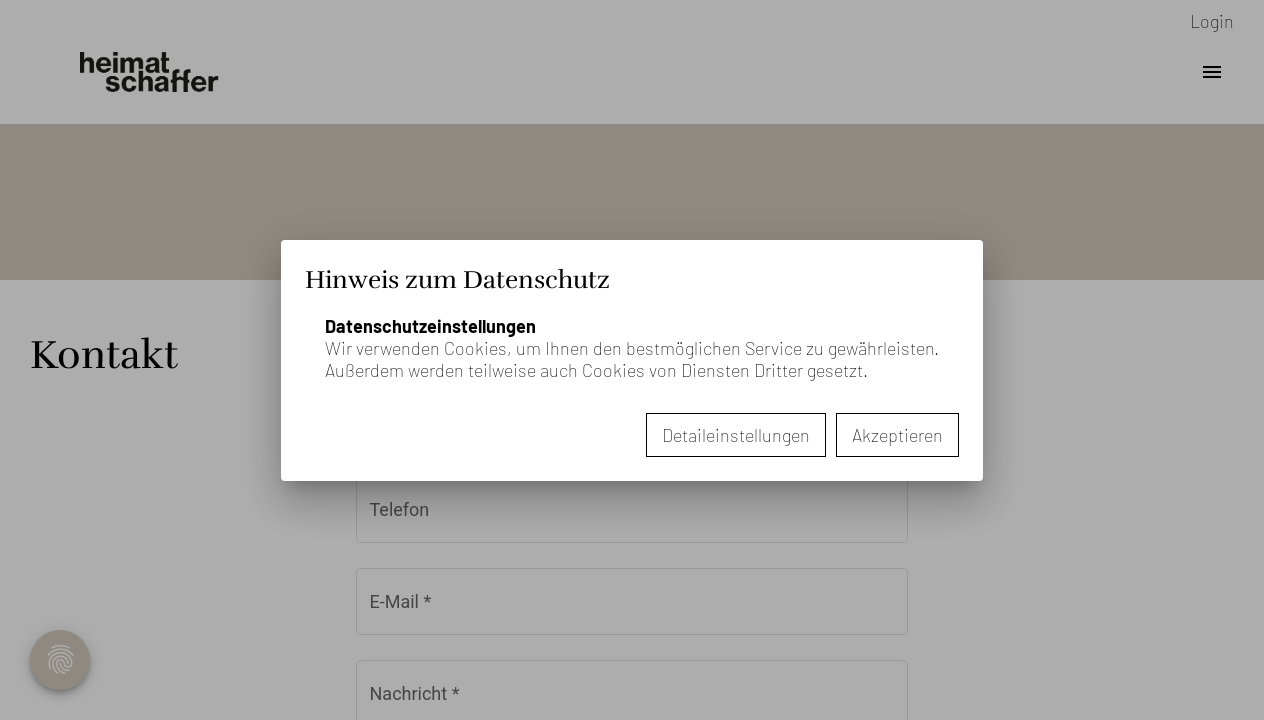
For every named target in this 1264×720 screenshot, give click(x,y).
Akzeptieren (897, 435)
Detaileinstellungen (736, 435)
